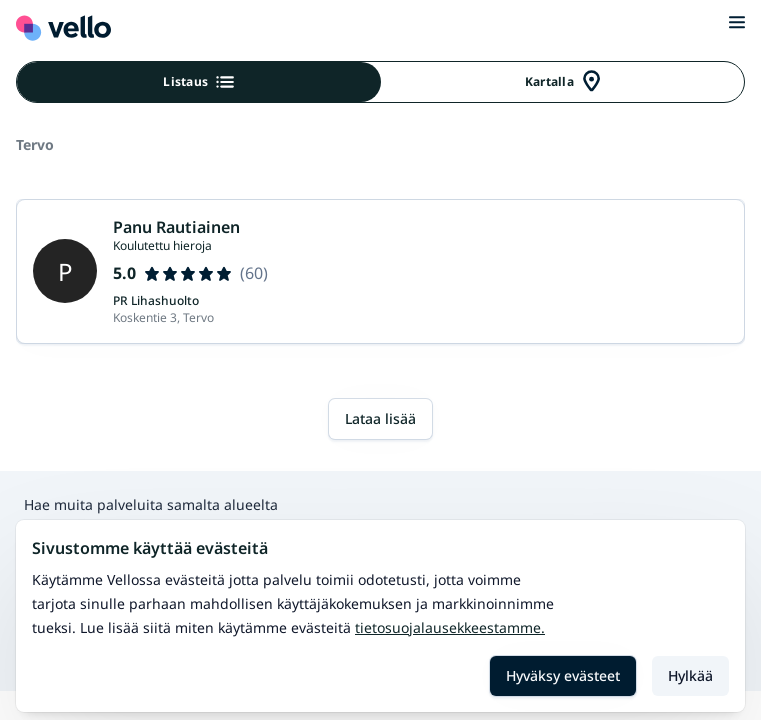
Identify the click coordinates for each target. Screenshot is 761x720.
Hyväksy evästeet (563, 675)
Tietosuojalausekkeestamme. (450, 627)
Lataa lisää (380, 418)
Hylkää (690, 675)
